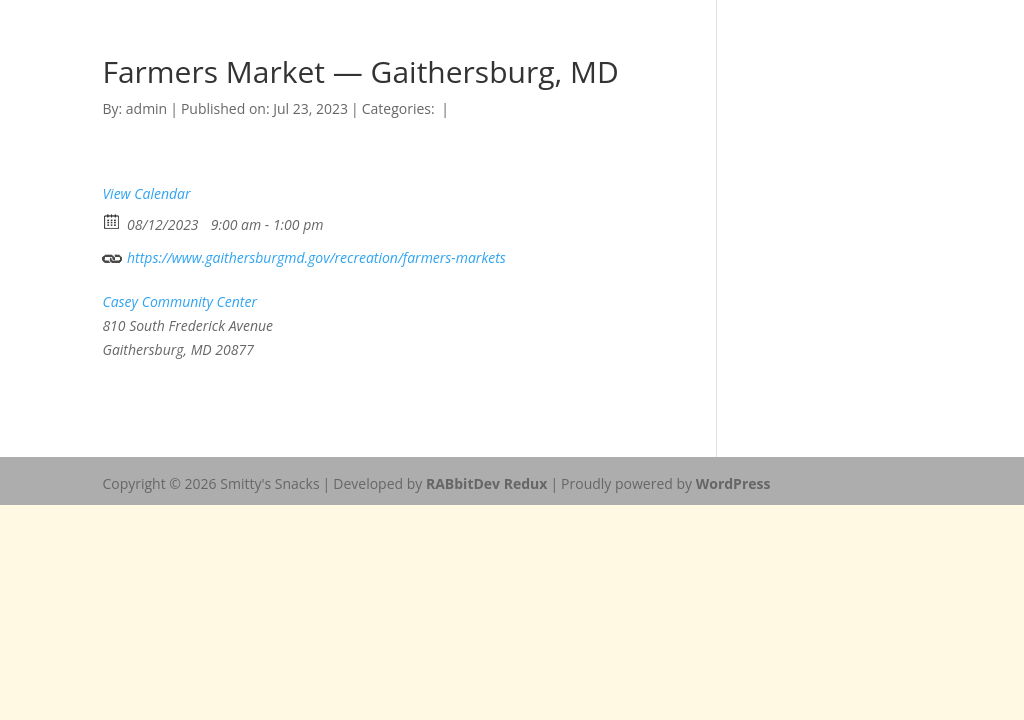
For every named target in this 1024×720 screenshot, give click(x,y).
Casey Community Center (179, 301)
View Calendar (146, 193)
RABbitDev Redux (486, 483)
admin (146, 108)
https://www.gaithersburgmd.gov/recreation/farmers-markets (303, 255)
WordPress (733, 483)
